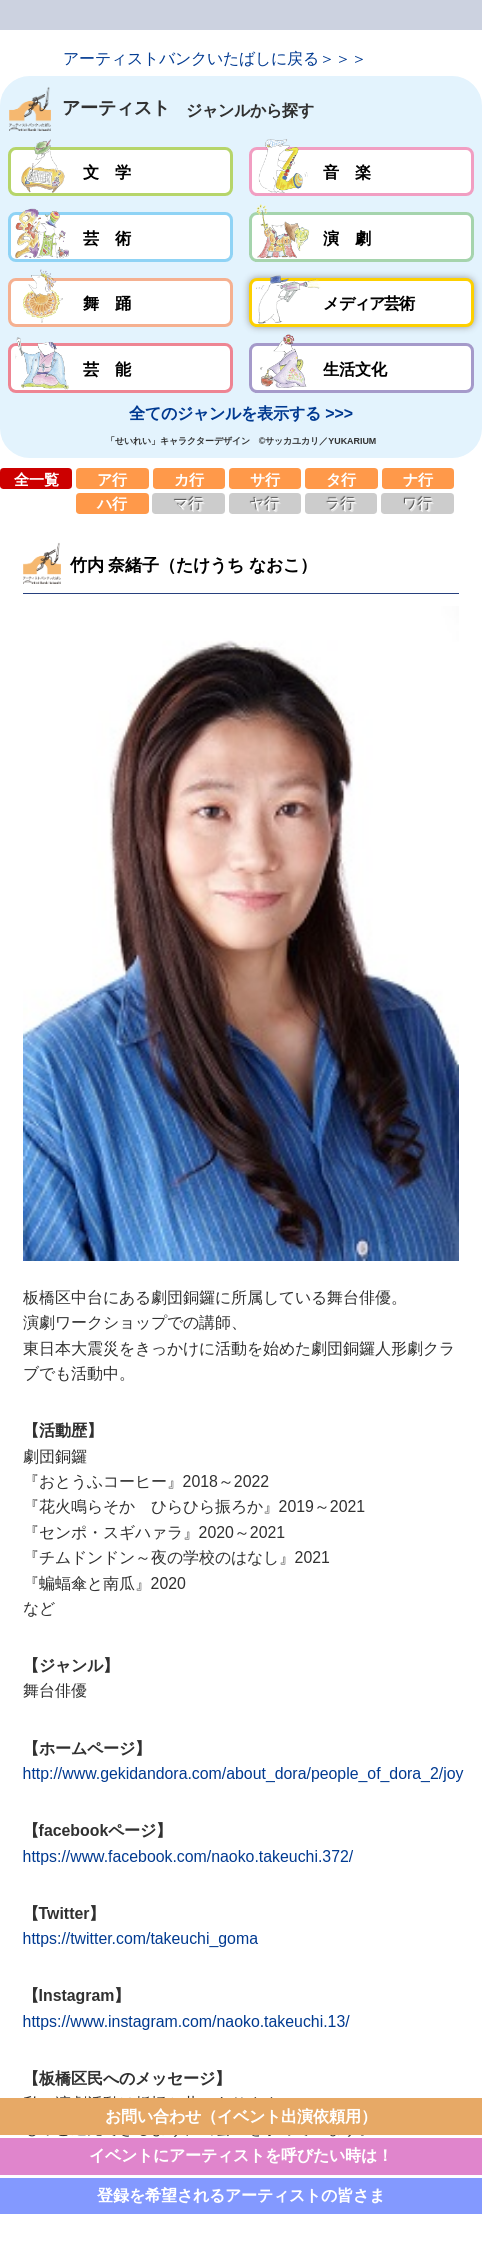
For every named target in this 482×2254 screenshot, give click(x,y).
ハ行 (112, 503)
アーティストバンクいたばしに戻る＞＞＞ (215, 58)
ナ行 (418, 478)
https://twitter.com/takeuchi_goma (140, 1938)
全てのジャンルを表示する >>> (241, 413)
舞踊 (120, 303)
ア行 (112, 478)
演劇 (361, 237)
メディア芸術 (361, 303)
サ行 (265, 478)
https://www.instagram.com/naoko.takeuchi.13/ (186, 2021)
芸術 (120, 237)
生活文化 (361, 368)
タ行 (341, 478)
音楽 (361, 172)
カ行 (189, 478)
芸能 (120, 368)
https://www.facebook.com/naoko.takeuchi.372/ (188, 1856)
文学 (120, 172)
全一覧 (36, 478)
